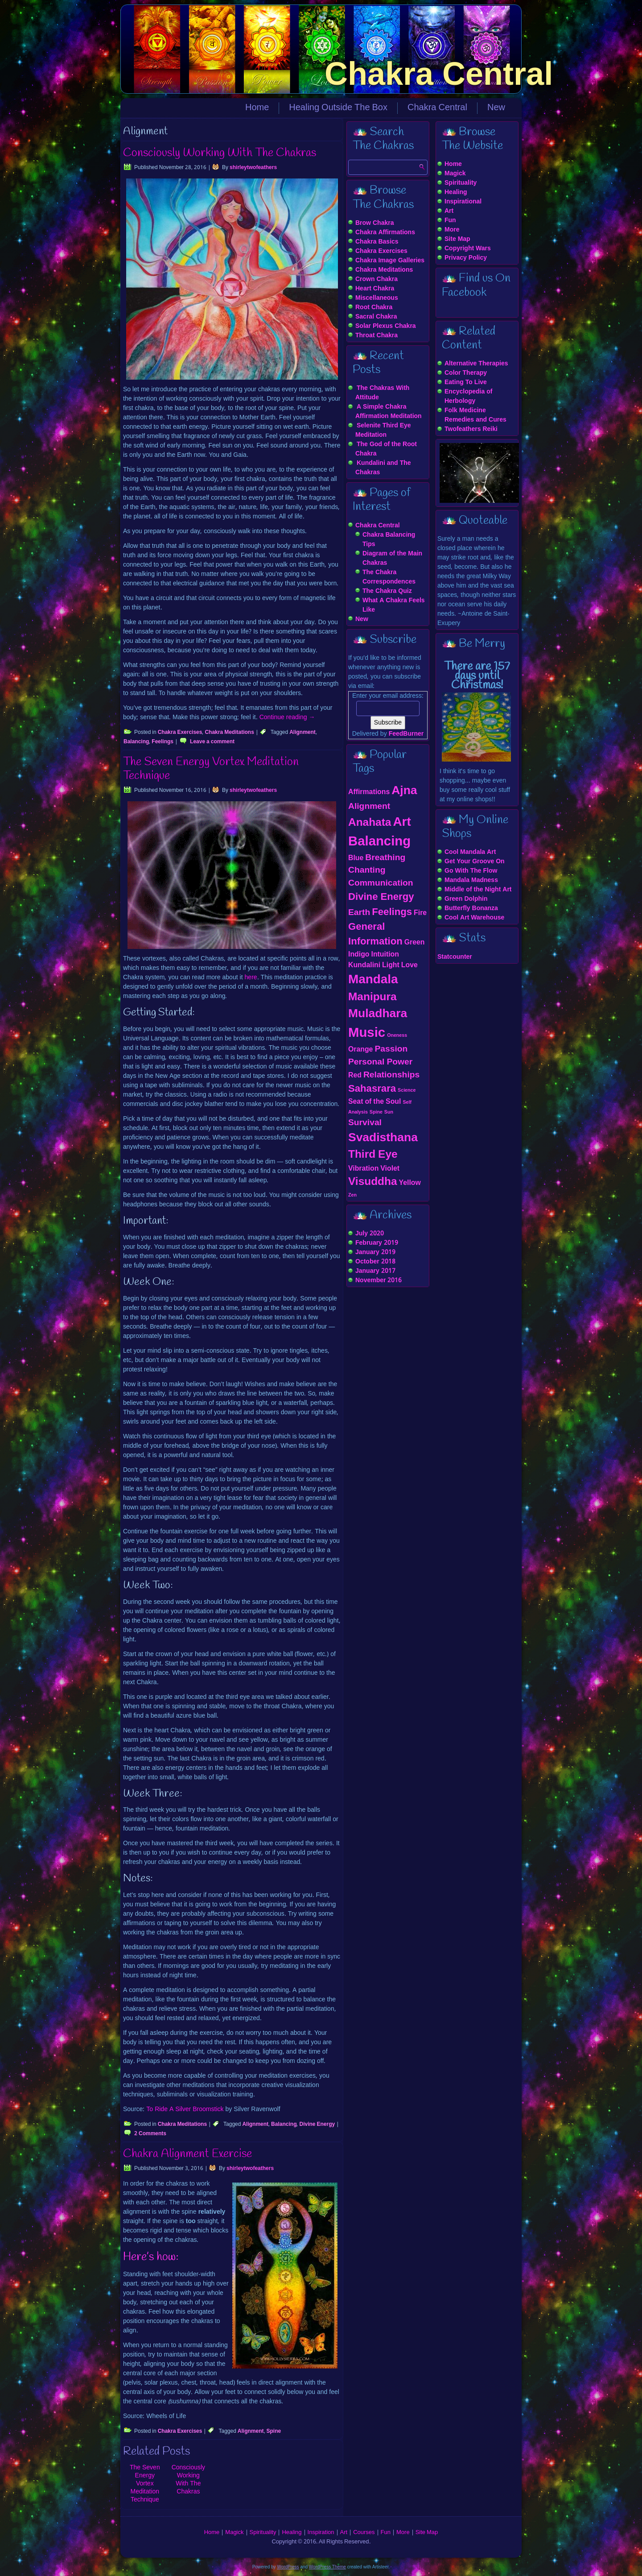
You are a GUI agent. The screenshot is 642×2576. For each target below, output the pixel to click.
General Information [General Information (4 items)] (375, 934)
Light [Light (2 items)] (390, 965)
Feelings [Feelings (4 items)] (392, 912)
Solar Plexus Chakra (385, 326)
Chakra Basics (377, 241)
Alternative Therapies (476, 363)
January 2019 (375, 1252)
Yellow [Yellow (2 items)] (410, 1183)
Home (257, 108)
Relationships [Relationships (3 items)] (391, 1075)
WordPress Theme (327, 2566)
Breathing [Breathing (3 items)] (385, 857)
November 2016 (378, 1280)
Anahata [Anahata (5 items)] (369, 823)
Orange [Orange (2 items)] (360, 1050)
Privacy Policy (465, 258)
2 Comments (150, 2133)
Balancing (136, 741)
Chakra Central (439, 73)
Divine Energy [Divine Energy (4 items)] (381, 897)
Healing (455, 192)
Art (448, 211)
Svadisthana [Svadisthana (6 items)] (383, 1138)
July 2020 (369, 1233)
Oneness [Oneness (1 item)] (397, 1035)
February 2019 (376, 1243)
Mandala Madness (471, 880)
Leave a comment (212, 741)
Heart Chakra (374, 288)
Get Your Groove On (474, 861)
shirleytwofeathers (253, 167)
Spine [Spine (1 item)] (376, 1112)
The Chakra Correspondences (389, 577)
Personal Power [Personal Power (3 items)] (380, 1062)
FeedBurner (406, 734)
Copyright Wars (467, 248)
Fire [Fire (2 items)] (420, 913)
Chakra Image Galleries (389, 260)
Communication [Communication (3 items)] (380, 883)
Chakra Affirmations (385, 232)
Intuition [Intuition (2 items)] (385, 954)
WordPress (288, 2566)
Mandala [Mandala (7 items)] (373, 979)
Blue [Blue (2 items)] (355, 858)
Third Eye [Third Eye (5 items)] (373, 1155)
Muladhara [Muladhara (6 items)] (377, 1014)
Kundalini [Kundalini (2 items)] (364, 965)
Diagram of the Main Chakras (392, 558)
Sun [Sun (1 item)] (388, 1112)
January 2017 (375, 1271)
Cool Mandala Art (470, 852)
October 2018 (375, 1261)
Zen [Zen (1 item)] (352, 1195)
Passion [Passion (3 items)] (390, 1049)
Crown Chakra (376, 279)
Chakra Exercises (180, 732)
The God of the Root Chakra (386, 449)
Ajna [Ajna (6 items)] (404, 791)
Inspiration (321, 2532)
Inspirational (463, 201)
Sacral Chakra (376, 316)
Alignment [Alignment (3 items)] (369, 806)
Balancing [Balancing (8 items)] (379, 842)
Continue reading (287, 717)
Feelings (162, 741)
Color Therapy (465, 373)
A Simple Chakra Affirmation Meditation (388, 412)
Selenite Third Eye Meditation (383, 430)
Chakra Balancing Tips (388, 540)
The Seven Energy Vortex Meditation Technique (211, 768)
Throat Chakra (376, 335)
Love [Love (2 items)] (409, 965)
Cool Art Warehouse (474, 917)
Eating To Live (465, 382)
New (496, 108)
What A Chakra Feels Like (393, 605)
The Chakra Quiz (387, 591)
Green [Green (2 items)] (414, 942)
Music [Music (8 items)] (366, 1033)
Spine (274, 2431)
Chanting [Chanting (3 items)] (366, 870)
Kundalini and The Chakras (383, 468)
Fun (450, 220)
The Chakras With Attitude (382, 393)
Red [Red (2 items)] (355, 1075)
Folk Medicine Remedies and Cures (475, 415)
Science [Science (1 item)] (407, 1090)
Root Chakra (373, 307)
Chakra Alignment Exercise (187, 2154)
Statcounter (454, 957)
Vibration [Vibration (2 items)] (363, 1169)
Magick (454, 173)
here (251, 977)
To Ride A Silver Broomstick (184, 2109)
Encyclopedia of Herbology (468, 396)
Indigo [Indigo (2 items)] (358, 954)
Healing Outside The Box (338, 108)
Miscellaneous (376, 298)
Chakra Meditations (229, 732)
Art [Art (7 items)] (402, 822)
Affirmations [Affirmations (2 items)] (369, 792)
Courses (363, 2532)
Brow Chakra (374, 223)
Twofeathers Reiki (471, 429)
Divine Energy (317, 2124)
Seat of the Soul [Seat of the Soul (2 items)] (374, 1102)
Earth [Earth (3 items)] (359, 912)
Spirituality (460, 183)
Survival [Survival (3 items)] (365, 1122)
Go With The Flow (470, 871)
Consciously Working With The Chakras (219, 153)
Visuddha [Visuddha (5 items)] (372, 1182)
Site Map (457, 239)
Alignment (302, 732)
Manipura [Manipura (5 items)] (372, 997)
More (451, 229)
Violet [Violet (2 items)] (389, 1169)
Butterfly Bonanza (471, 908)
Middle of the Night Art (478, 889)
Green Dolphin (466, 899)
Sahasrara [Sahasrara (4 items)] (372, 1089)
